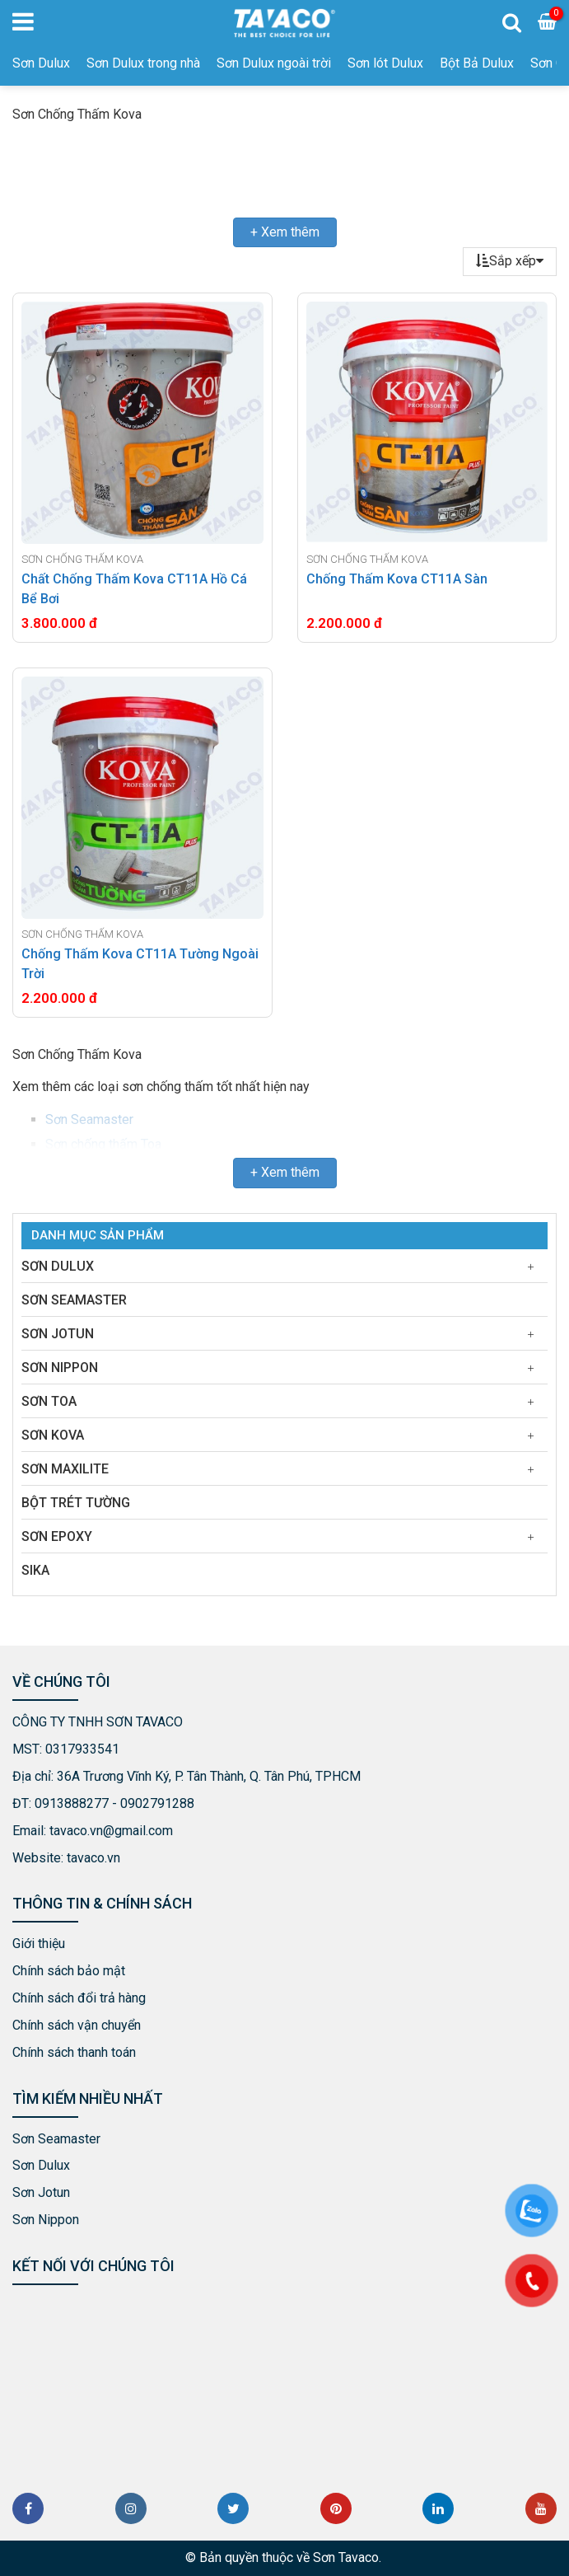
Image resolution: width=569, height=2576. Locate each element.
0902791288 (157, 1803)
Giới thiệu (38, 1943)
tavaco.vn (93, 1858)
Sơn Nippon (59, 1367)
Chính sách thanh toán (74, 2052)
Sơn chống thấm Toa (103, 1144)
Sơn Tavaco (346, 2557)
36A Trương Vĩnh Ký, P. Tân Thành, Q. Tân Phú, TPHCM (209, 1776)
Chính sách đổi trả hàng (79, 1998)
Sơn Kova (52, 1435)
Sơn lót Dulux (385, 63)
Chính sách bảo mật (68, 1971)
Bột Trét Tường (75, 1502)
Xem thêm (290, 232)
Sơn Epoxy (56, 1536)
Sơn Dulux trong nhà (143, 63)
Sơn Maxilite (65, 1469)
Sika (35, 1570)
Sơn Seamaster (89, 1119)
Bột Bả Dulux (477, 63)
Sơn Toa (49, 1401)
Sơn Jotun (57, 1334)
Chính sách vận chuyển (76, 2025)
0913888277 (72, 1803)
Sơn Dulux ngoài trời (274, 63)
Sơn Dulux (41, 63)
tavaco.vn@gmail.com (111, 1830)
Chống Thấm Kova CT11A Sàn (396, 579)
